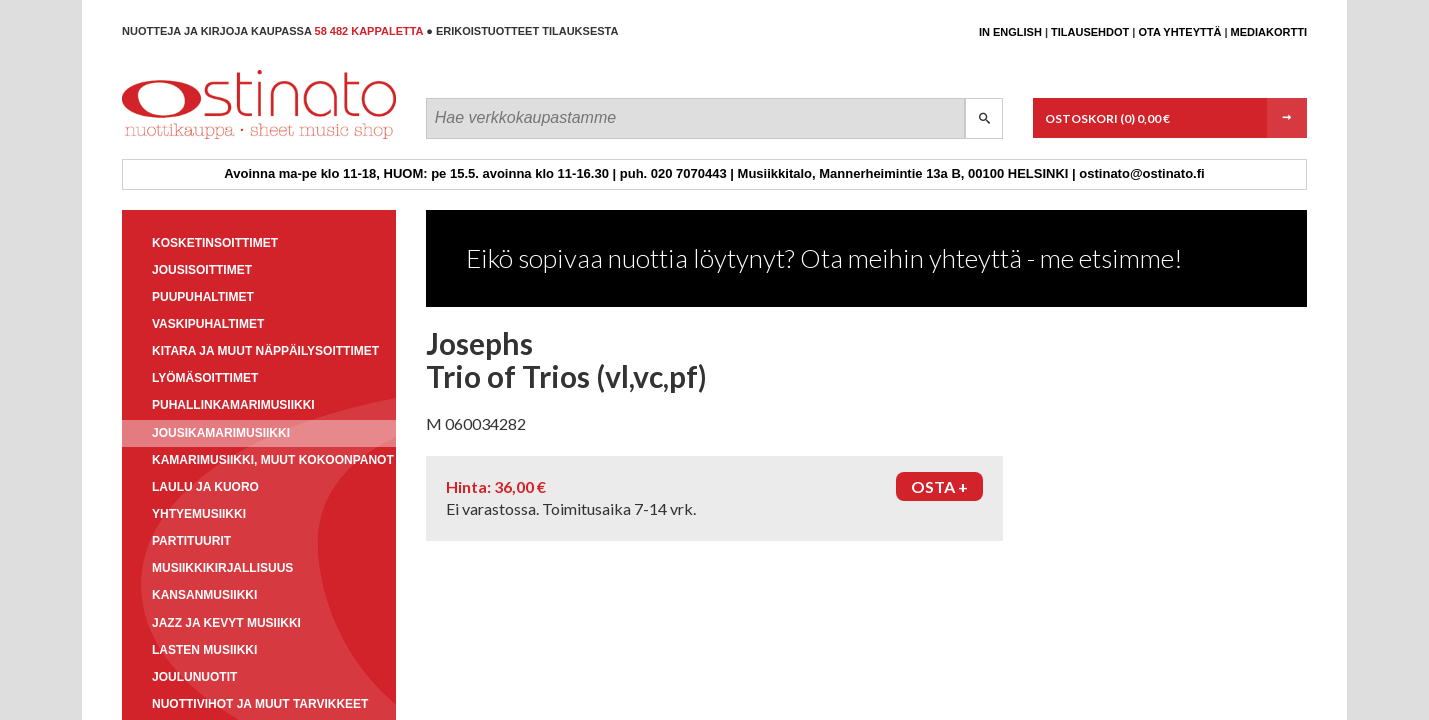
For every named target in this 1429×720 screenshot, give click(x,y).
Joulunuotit (194, 677)
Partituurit (191, 541)
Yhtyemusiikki (199, 514)
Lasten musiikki (204, 650)
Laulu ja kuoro (205, 487)
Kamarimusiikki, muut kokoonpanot (273, 460)
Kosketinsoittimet (215, 243)
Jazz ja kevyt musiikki (226, 623)
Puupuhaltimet (203, 297)
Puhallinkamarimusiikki (233, 405)
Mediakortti (1269, 32)
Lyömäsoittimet (205, 378)
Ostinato (212, 138)
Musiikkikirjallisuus (222, 568)
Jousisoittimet (202, 270)
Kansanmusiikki (204, 595)
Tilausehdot (1090, 32)
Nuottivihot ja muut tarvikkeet (260, 704)
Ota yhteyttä (1179, 32)
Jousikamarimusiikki (221, 433)
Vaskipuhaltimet (208, 324)
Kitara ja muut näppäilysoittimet (265, 351)
